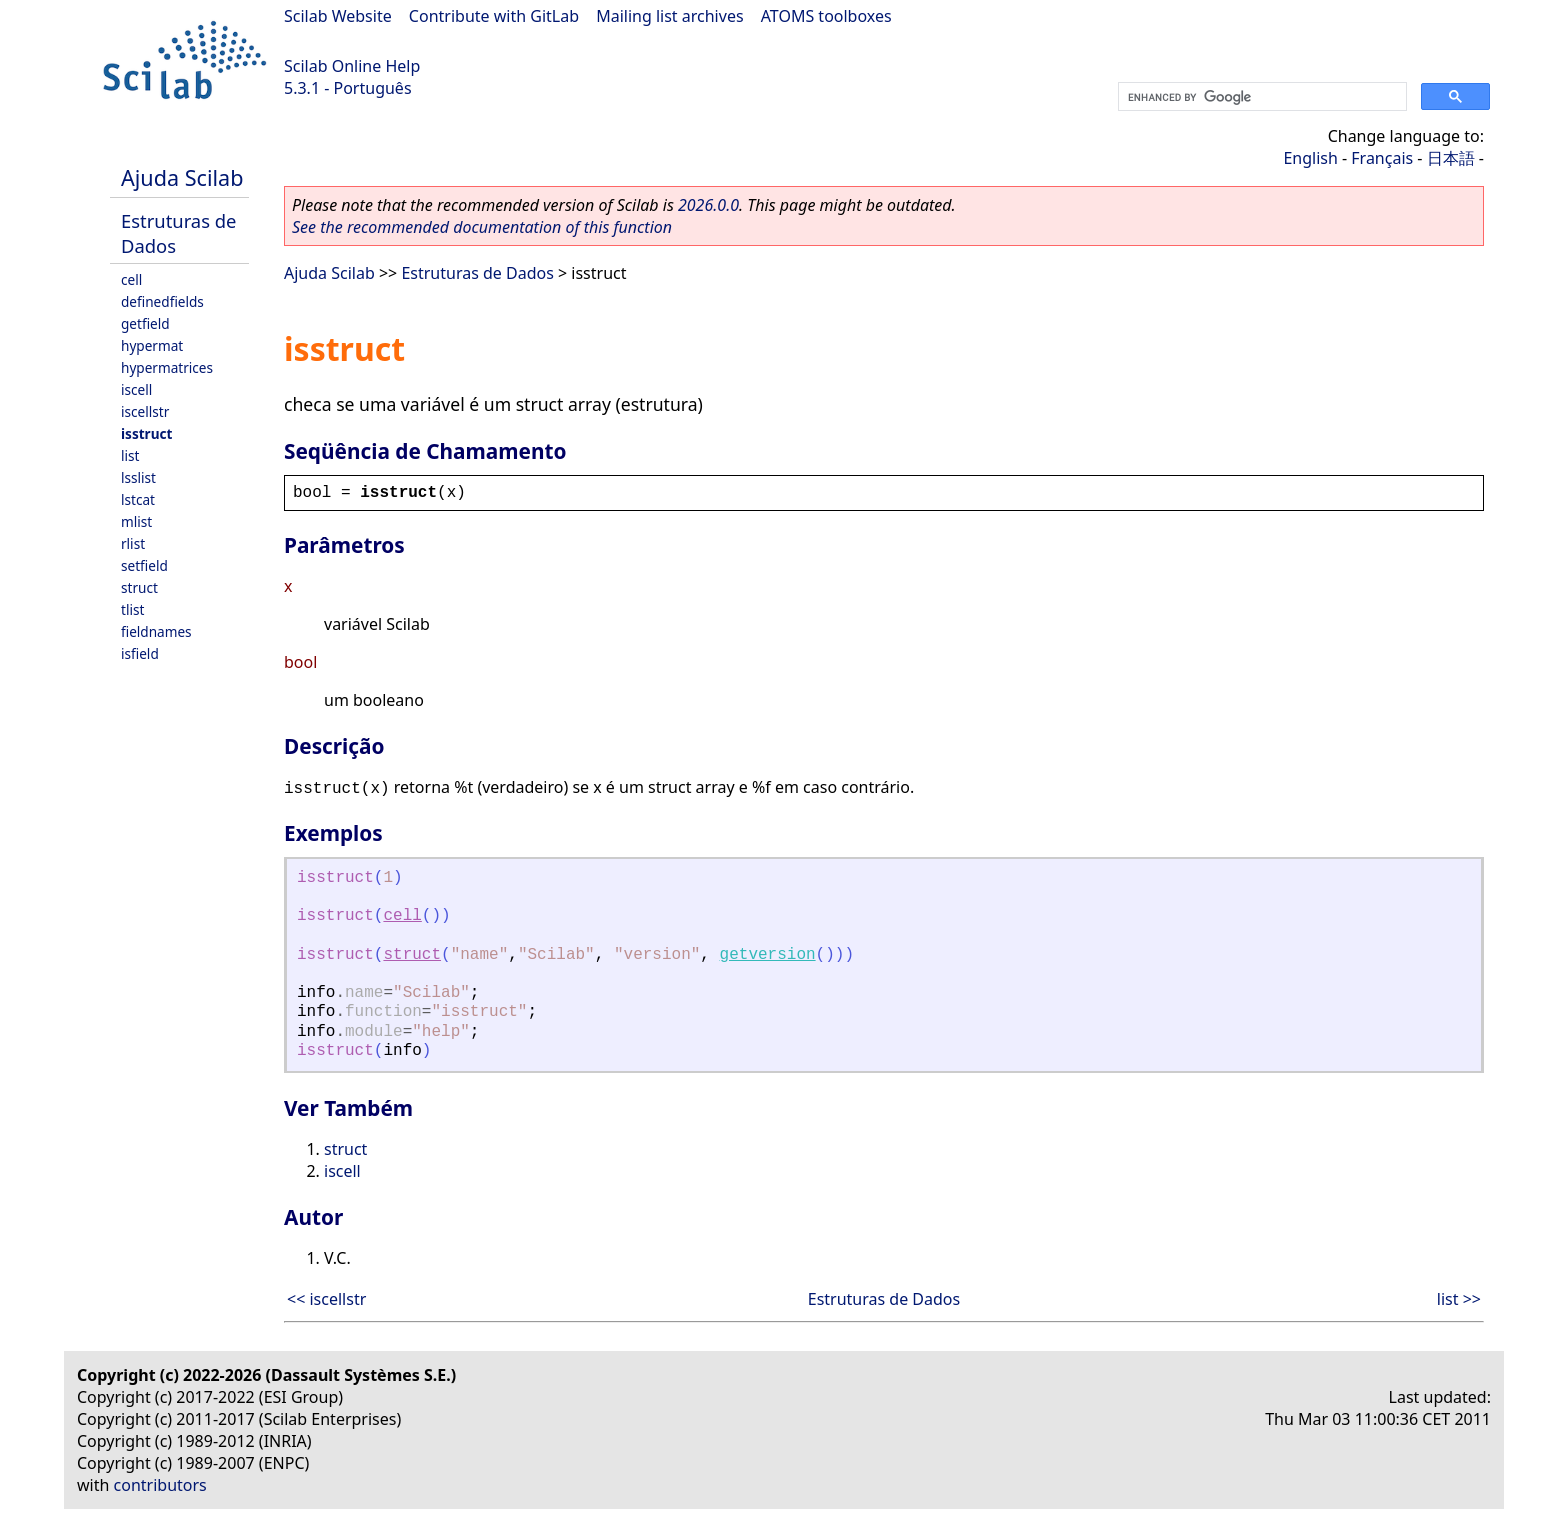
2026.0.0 (708, 205)
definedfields (162, 301)
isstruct (146, 433)
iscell (136, 389)
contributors (160, 1485)
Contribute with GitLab (494, 16)
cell (131, 279)
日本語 (1451, 158)
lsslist (138, 477)
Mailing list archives (669, 16)
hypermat (152, 345)
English (1310, 158)
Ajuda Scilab (182, 177)
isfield (140, 653)
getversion (768, 955)
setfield (144, 565)
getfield (145, 323)
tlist (132, 609)
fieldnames (156, 631)
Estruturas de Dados (477, 273)
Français (1382, 158)
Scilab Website (338, 16)
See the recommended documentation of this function (482, 227)
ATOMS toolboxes (826, 16)
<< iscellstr (326, 1299)
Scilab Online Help (352, 66)
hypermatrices (167, 367)
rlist (133, 543)
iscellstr (145, 411)
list (130, 455)
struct (139, 587)
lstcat (138, 499)
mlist (136, 521)
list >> (1459, 1299)
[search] (1260, 97)
